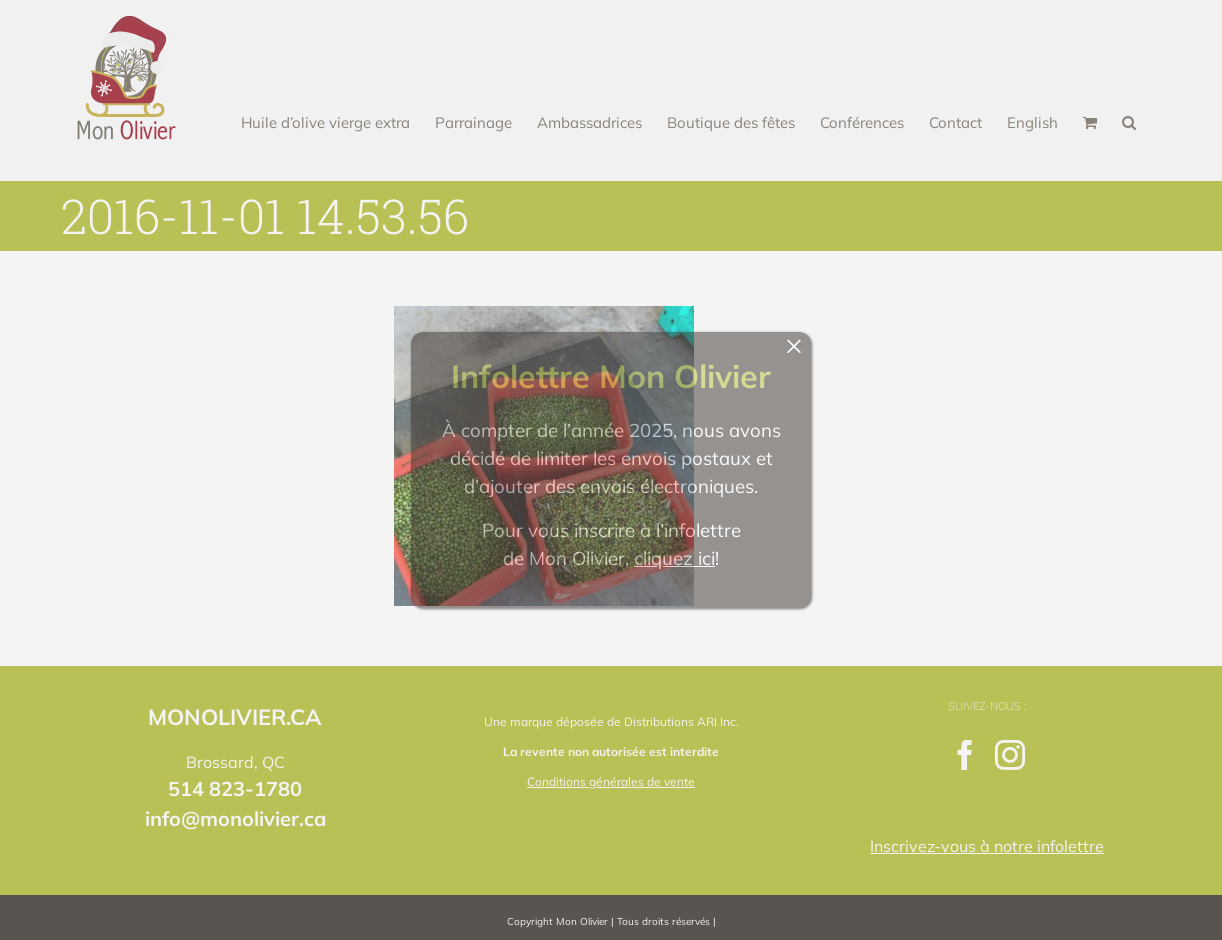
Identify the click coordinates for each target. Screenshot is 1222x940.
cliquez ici (674, 558)
